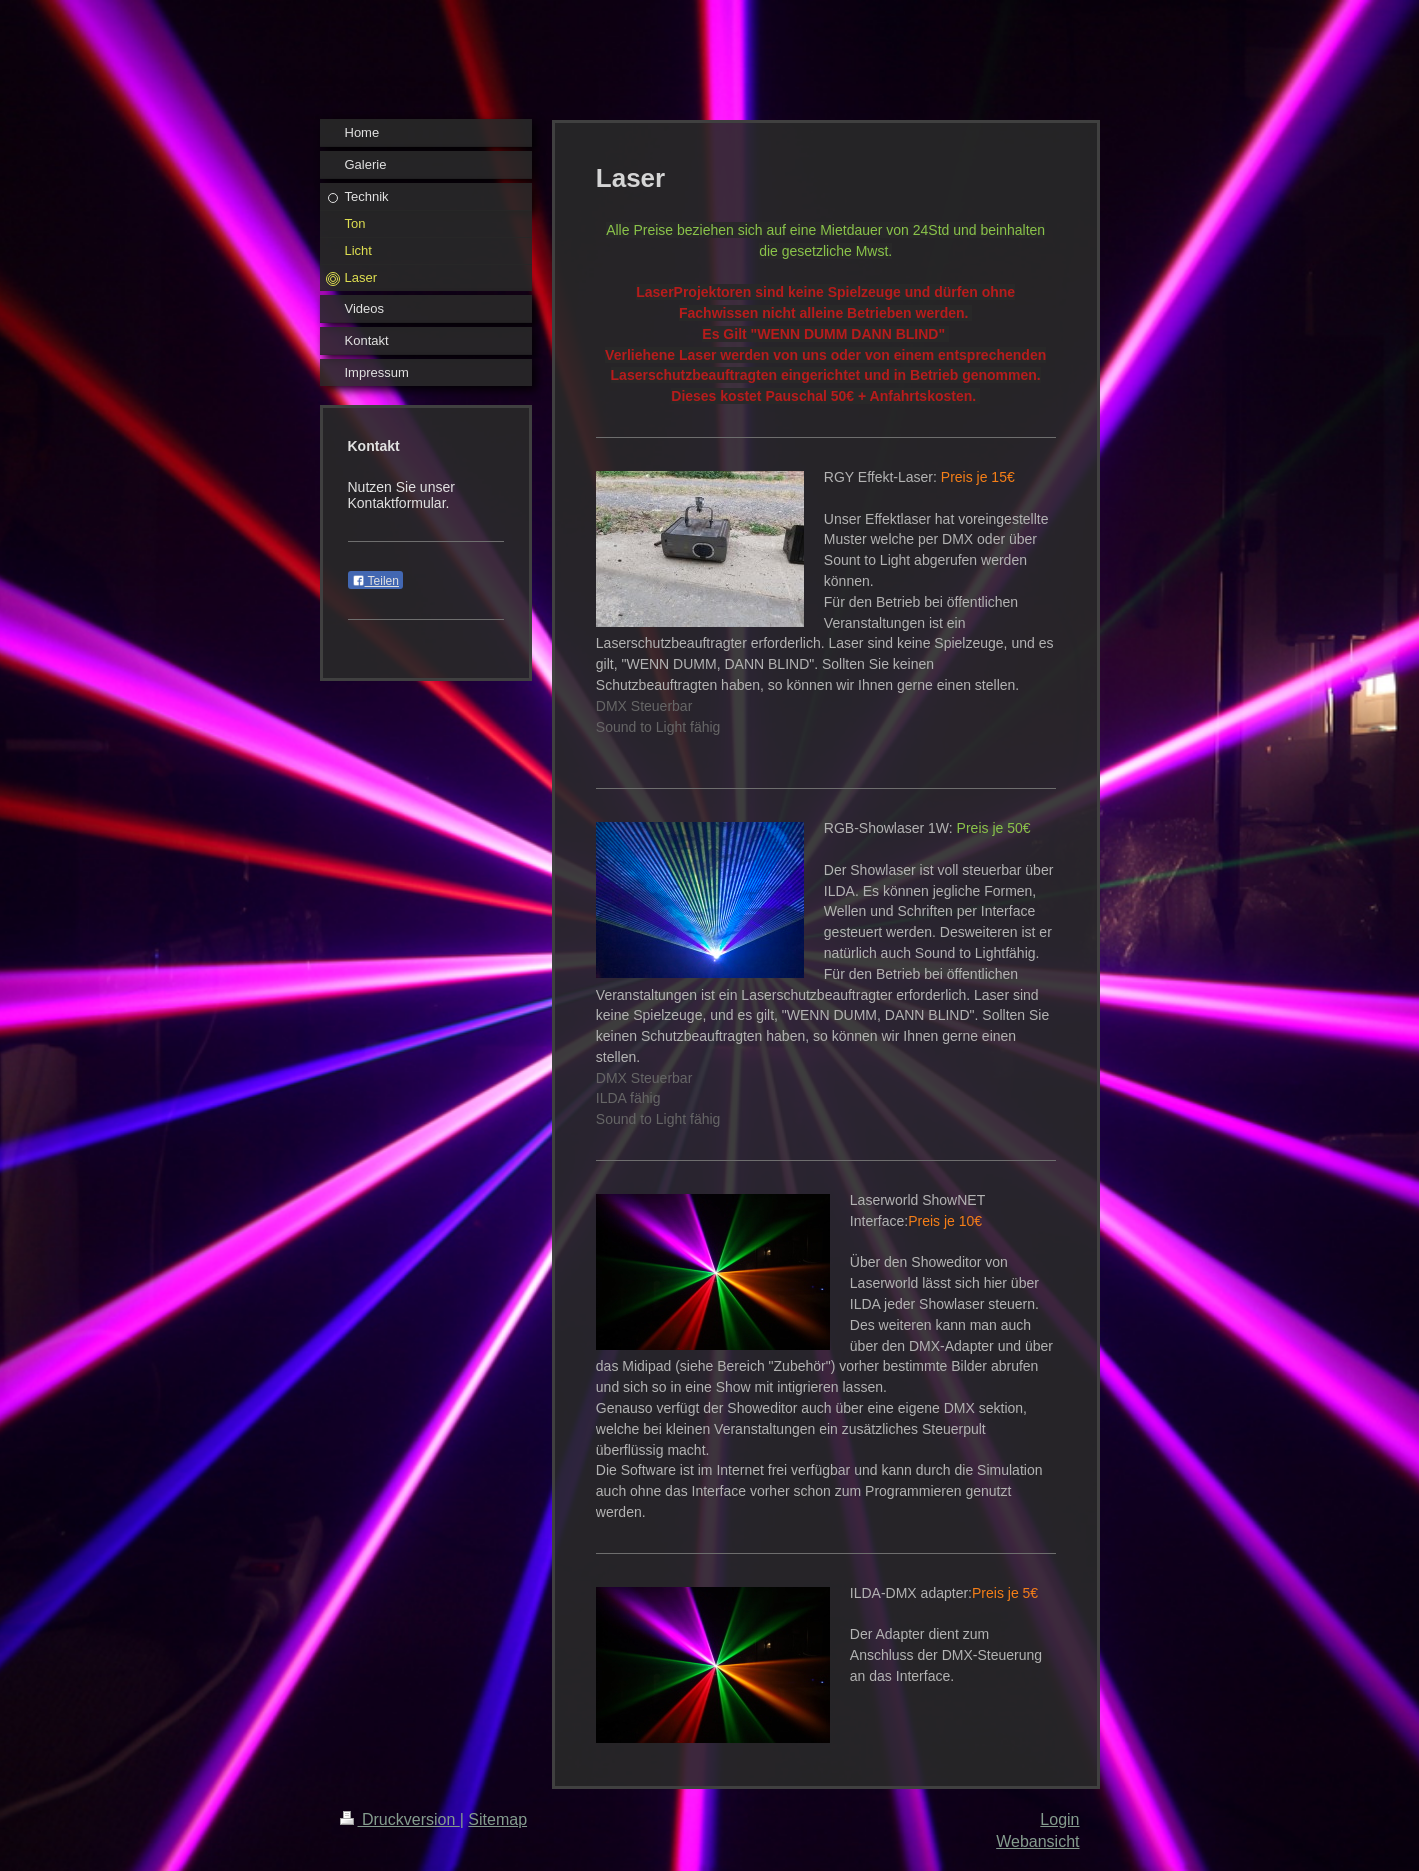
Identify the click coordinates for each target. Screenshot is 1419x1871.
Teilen (375, 581)
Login (1059, 1819)
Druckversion (400, 1819)
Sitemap (497, 1819)
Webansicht (1037, 1841)
